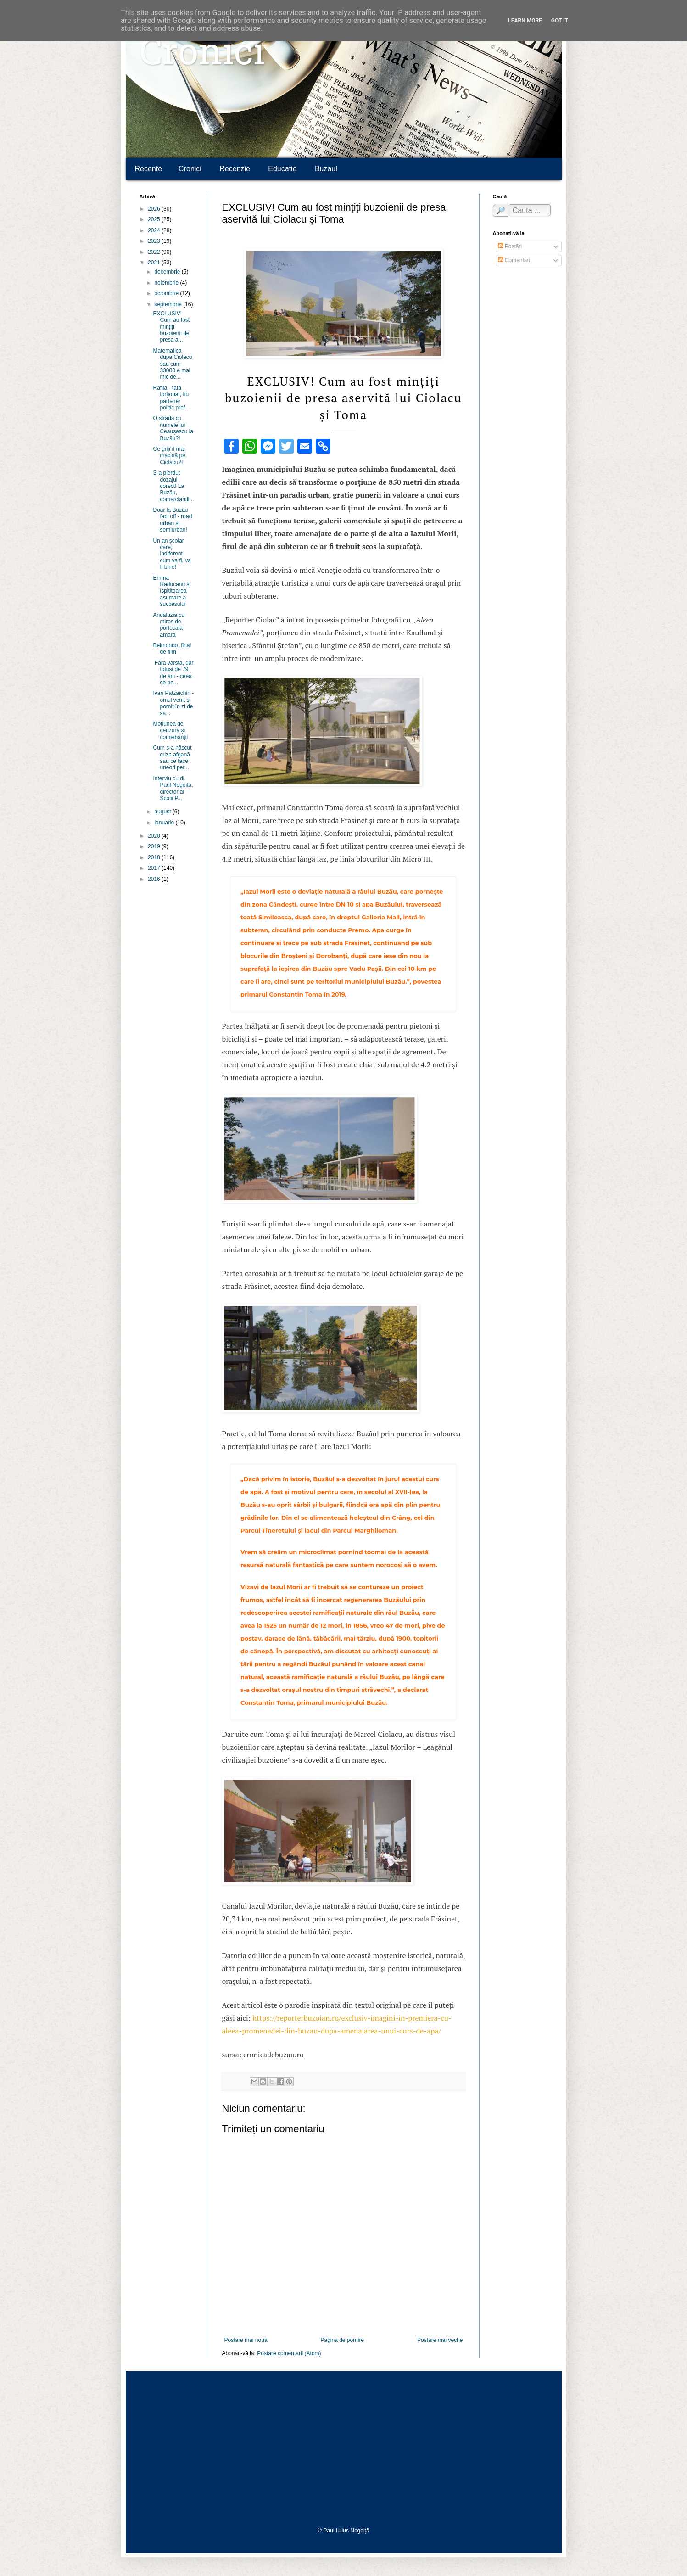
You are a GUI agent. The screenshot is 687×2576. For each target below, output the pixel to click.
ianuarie (164, 822)
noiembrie (167, 283)
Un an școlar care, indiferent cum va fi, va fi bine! (171, 554)
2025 (155, 219)
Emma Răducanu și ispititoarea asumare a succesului (171, 591)
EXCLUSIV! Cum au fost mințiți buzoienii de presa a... (171, 326)
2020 (155, 836)
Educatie (282, 169)
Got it (559, 20)
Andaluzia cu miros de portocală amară (168, 625)
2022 (155, 252)
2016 (155, 879)
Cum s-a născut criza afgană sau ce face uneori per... (172, 758)
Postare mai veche (440, 2340)
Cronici (202, 55)
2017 (155, 868)
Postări (510, 246)
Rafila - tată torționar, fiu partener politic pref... (171, 398)
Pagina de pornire (342, 2340)
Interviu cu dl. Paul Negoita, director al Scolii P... (173, 788)
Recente (148, 169)
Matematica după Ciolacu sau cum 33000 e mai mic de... (172, 364)
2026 (155, 209)
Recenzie (234, 169)
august (163, 811)
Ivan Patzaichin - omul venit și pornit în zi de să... (173, 703)
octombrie (167, 293)
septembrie (168, 304)
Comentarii (514, 260)
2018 (155, 857)
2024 (155, 230)
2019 (155, 846)
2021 (155, 262)
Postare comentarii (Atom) (289, 2353)
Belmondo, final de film (172, 648)
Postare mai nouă (246, 2340)
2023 (155, 241)
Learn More (525, 20)
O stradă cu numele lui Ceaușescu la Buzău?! (173, 428)
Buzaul (326, 169)
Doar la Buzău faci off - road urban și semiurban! (172, 520)
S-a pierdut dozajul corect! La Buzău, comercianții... (173, 486)
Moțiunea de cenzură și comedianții (170, 730)
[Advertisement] (344, 2449)
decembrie (167, 272)
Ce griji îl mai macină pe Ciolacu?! (169, 455)
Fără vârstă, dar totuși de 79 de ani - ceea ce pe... (173, 673)
